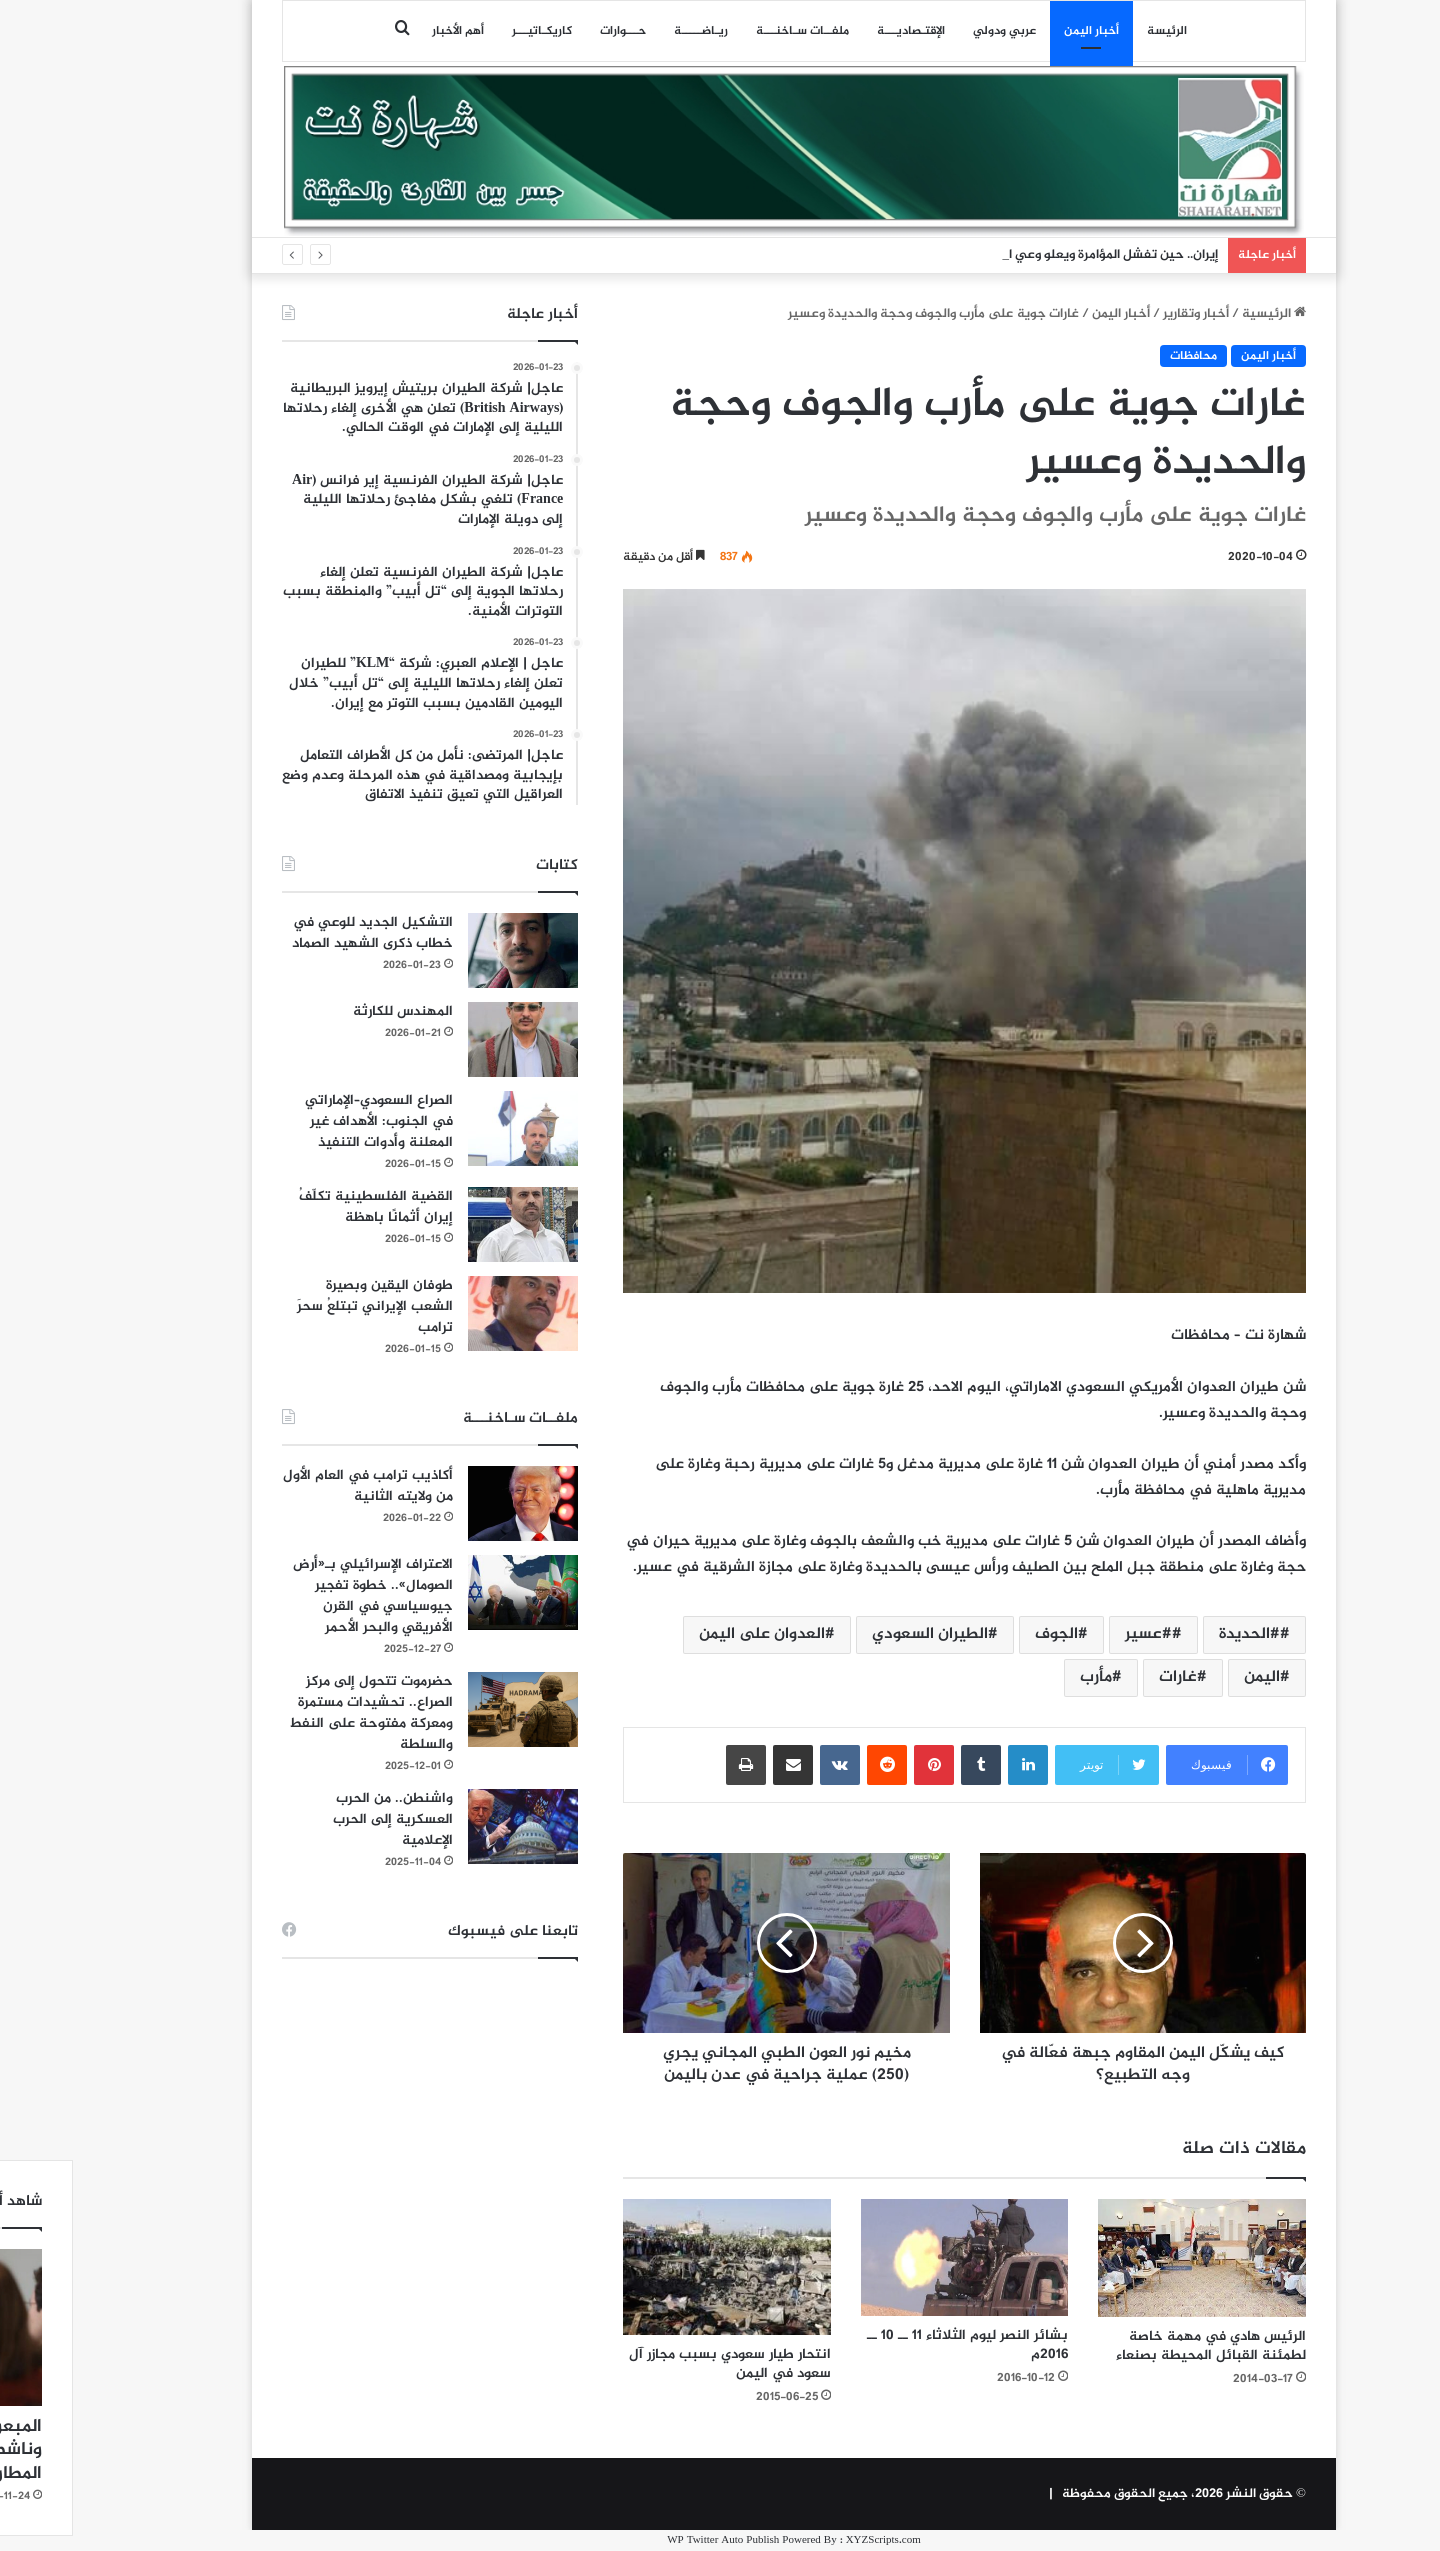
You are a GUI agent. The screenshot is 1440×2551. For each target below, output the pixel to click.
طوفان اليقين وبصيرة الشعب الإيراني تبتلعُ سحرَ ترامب (301, 1306)
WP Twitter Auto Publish (649, 2540)
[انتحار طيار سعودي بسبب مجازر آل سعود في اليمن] (653, 2267)
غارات (1104, 1677)
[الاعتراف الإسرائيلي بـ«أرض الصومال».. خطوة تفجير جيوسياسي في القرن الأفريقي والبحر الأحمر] (449, 1592)
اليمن (1188, 1677)
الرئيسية (1200, 314)
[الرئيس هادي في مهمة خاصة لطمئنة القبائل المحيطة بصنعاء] (1128, 2258)
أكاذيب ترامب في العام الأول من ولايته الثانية (294, 1486)
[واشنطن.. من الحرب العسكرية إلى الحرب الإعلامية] (449, 1826)
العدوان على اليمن (688, 1634)
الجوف (982, 1634)
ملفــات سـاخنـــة (728, 31)
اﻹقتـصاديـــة (837, 31)
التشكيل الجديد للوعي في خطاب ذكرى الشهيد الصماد (298, 933)
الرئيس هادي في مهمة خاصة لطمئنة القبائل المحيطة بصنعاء (1137, 2346)
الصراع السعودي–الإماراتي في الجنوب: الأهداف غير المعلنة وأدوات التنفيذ (305, 1121)
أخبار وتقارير (1122, 314)
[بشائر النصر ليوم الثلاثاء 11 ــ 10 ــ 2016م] (891, 2257)
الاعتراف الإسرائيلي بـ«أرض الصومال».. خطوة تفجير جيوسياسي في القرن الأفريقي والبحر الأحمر (299, 1596)
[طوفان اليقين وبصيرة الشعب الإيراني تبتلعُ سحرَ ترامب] (449, 1313)
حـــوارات (549, 31)
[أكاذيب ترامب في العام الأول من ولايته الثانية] (449, 1503)
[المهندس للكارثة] (449, 1039)
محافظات (1119, 356)
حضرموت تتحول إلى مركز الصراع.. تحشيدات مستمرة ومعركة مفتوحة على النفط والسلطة (297, 1713)
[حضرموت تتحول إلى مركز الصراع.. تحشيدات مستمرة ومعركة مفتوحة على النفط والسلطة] (449, 1709)
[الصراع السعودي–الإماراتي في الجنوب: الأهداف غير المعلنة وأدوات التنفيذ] (449, 1128)
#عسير (1074, 1634)
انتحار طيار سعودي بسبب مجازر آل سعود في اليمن (656, 2364)
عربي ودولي (930, 31)
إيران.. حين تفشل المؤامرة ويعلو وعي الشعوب (1018, 255)
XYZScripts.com (809, 2540)
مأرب (1022, 1677)
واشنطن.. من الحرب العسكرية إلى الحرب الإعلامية (319, 1819)
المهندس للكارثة (329, 1011)
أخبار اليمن (1017, 31)
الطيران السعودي (856, 1634)
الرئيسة (1093, 31)
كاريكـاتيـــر (468, 31)
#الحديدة (1175, 1634)
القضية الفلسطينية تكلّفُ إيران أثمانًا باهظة (302, 1207)
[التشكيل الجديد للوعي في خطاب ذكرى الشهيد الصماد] (449, 950)
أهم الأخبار (384, 31)
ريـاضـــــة (627, 31)
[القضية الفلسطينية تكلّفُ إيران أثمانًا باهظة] (449, 1224)
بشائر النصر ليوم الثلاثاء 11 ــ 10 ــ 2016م (893, 2345)
